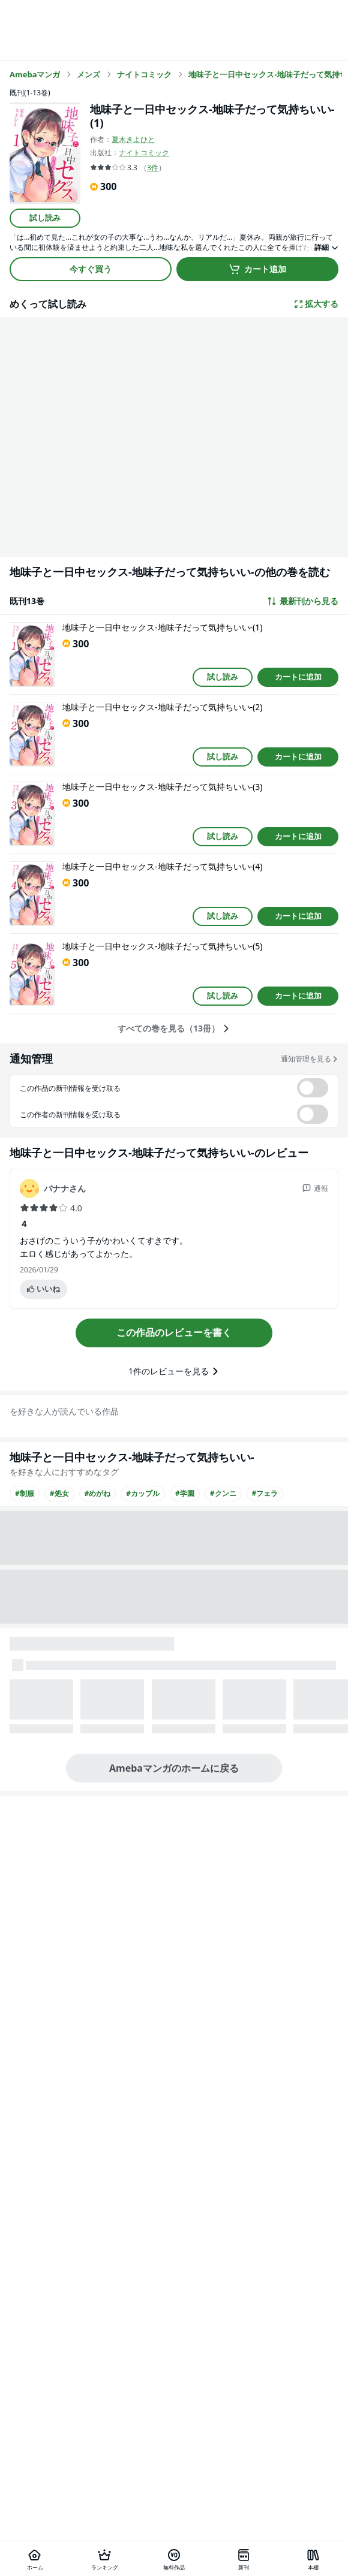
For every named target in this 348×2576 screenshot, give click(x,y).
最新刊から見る (302, 601)
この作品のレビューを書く (174, 1332)
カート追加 (257, 269)
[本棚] (313, 2558)
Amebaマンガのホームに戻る (174, 1768)
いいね (43, 1288)
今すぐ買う (91, 269)
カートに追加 (298, 676)
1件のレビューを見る (174, 1371)
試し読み (45, 217)
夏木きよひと (133, 139)
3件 (152, 167)
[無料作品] (174, 2558)
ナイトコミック (144, 152)
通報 (315, 1188)
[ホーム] (35, 2558)
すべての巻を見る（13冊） (174, 1028)
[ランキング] (104, 2558)
